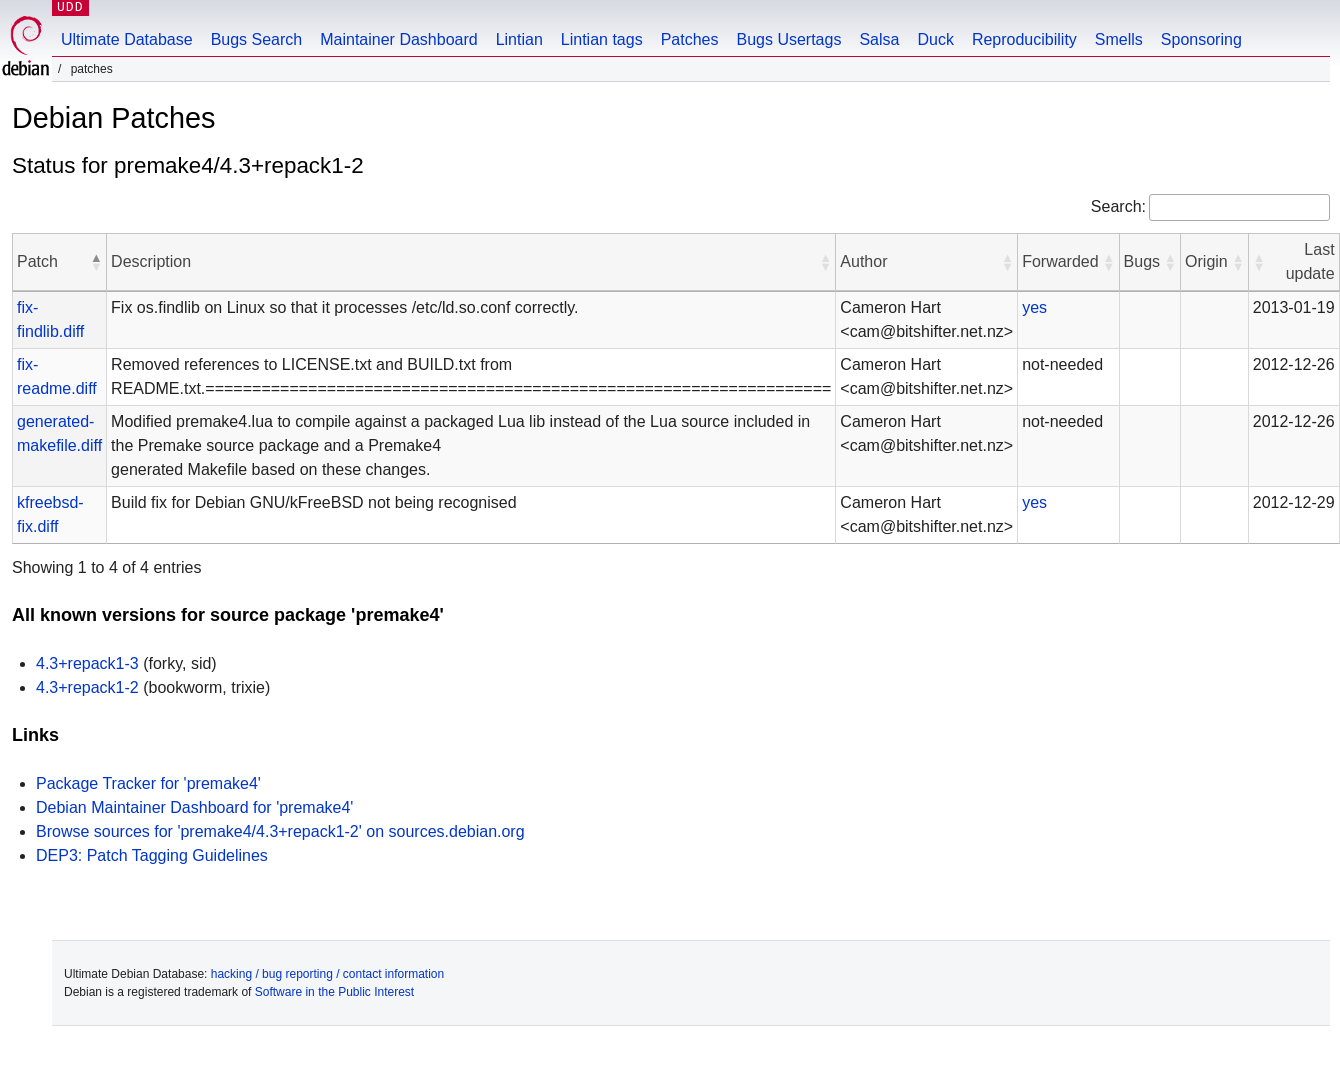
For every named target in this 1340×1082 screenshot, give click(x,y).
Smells (1119, 39)
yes (1034, 307)
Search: (1118, 206)
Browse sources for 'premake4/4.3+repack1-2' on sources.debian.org (280, 831)
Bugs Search (257, 39)
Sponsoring (1201, 39)
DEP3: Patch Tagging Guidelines (152, 855)
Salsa (879, 39)
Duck (935, 39)
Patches (690, 39)
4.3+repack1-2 (87, 687)
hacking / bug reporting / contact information (327, 974)
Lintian (519, 39)
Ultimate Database (127, 39)
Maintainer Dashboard (398, 39)
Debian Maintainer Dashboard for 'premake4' (194, 807)
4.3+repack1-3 (87, 663)
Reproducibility (1024, 39)
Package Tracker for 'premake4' (148, 783)
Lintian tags (602, 39)
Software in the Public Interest (334, 992)
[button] (96, 262)
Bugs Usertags (788, 39)
